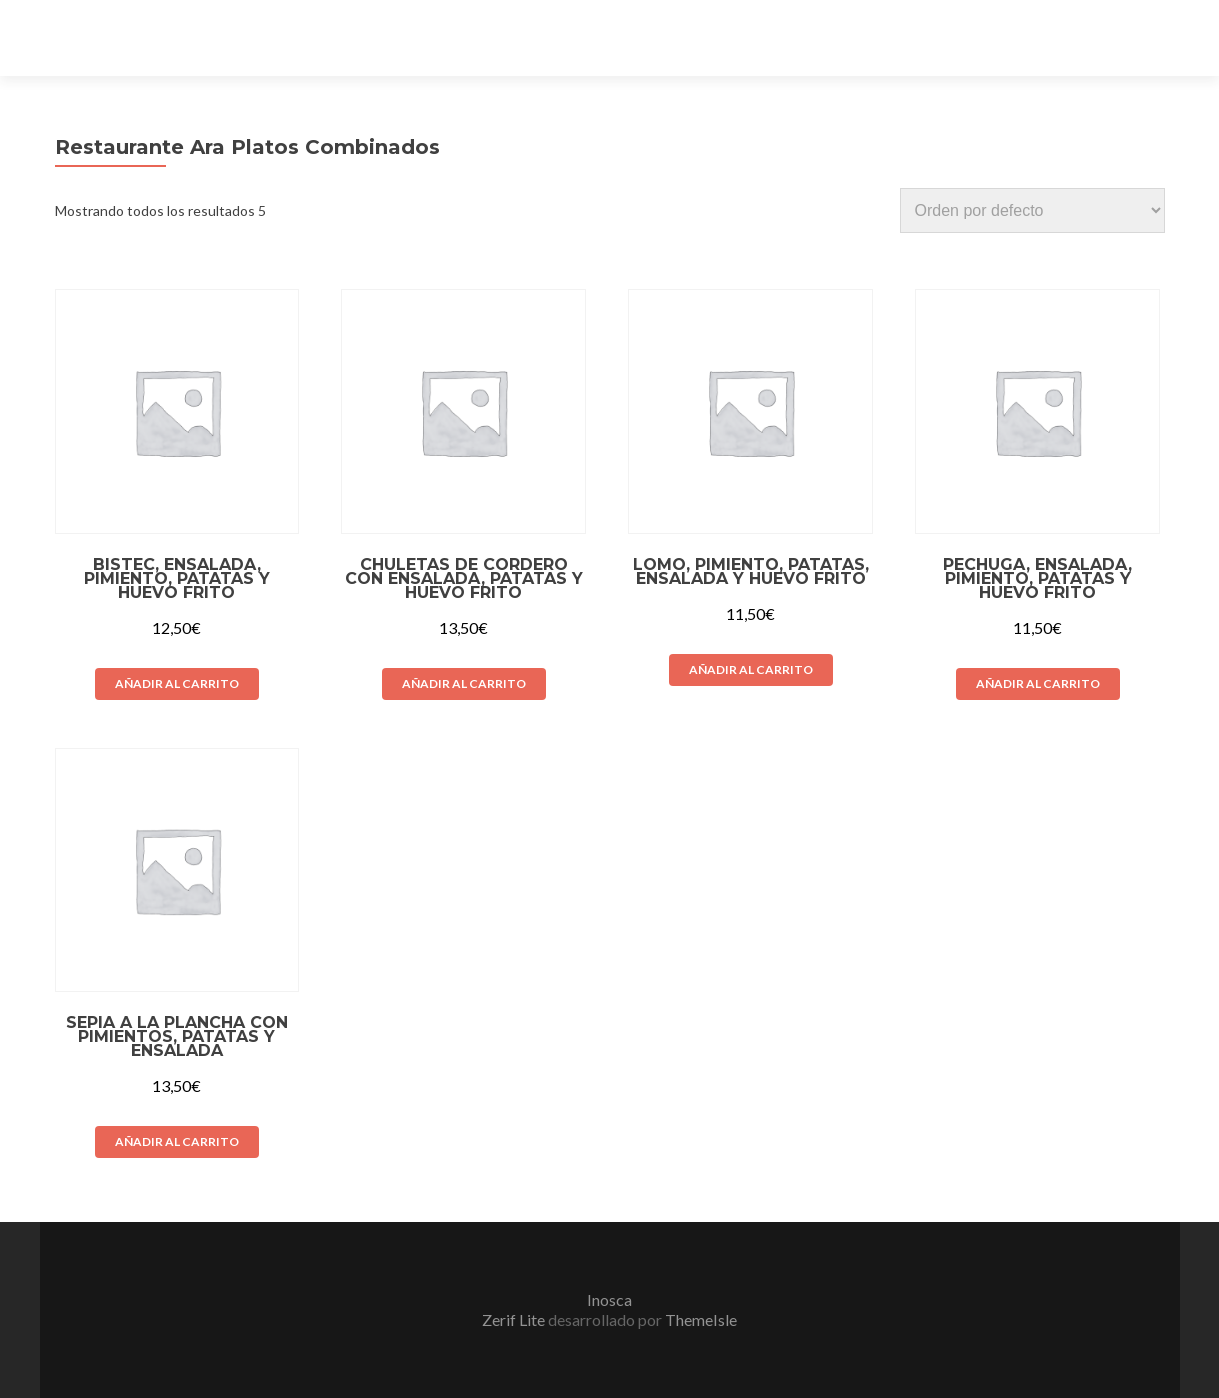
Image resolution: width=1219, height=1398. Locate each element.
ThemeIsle (701, 1319)
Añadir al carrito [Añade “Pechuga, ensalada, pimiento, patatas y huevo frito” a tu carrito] (1038, 683)
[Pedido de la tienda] (1032, 210)
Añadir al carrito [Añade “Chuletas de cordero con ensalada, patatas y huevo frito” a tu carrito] (464, 683)
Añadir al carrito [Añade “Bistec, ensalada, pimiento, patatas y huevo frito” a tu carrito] (177, 683)
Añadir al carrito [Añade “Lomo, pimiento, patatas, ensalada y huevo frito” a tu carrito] (751, 669)
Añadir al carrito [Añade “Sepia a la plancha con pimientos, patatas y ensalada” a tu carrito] (177, 1141)
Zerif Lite (515, 1319)
